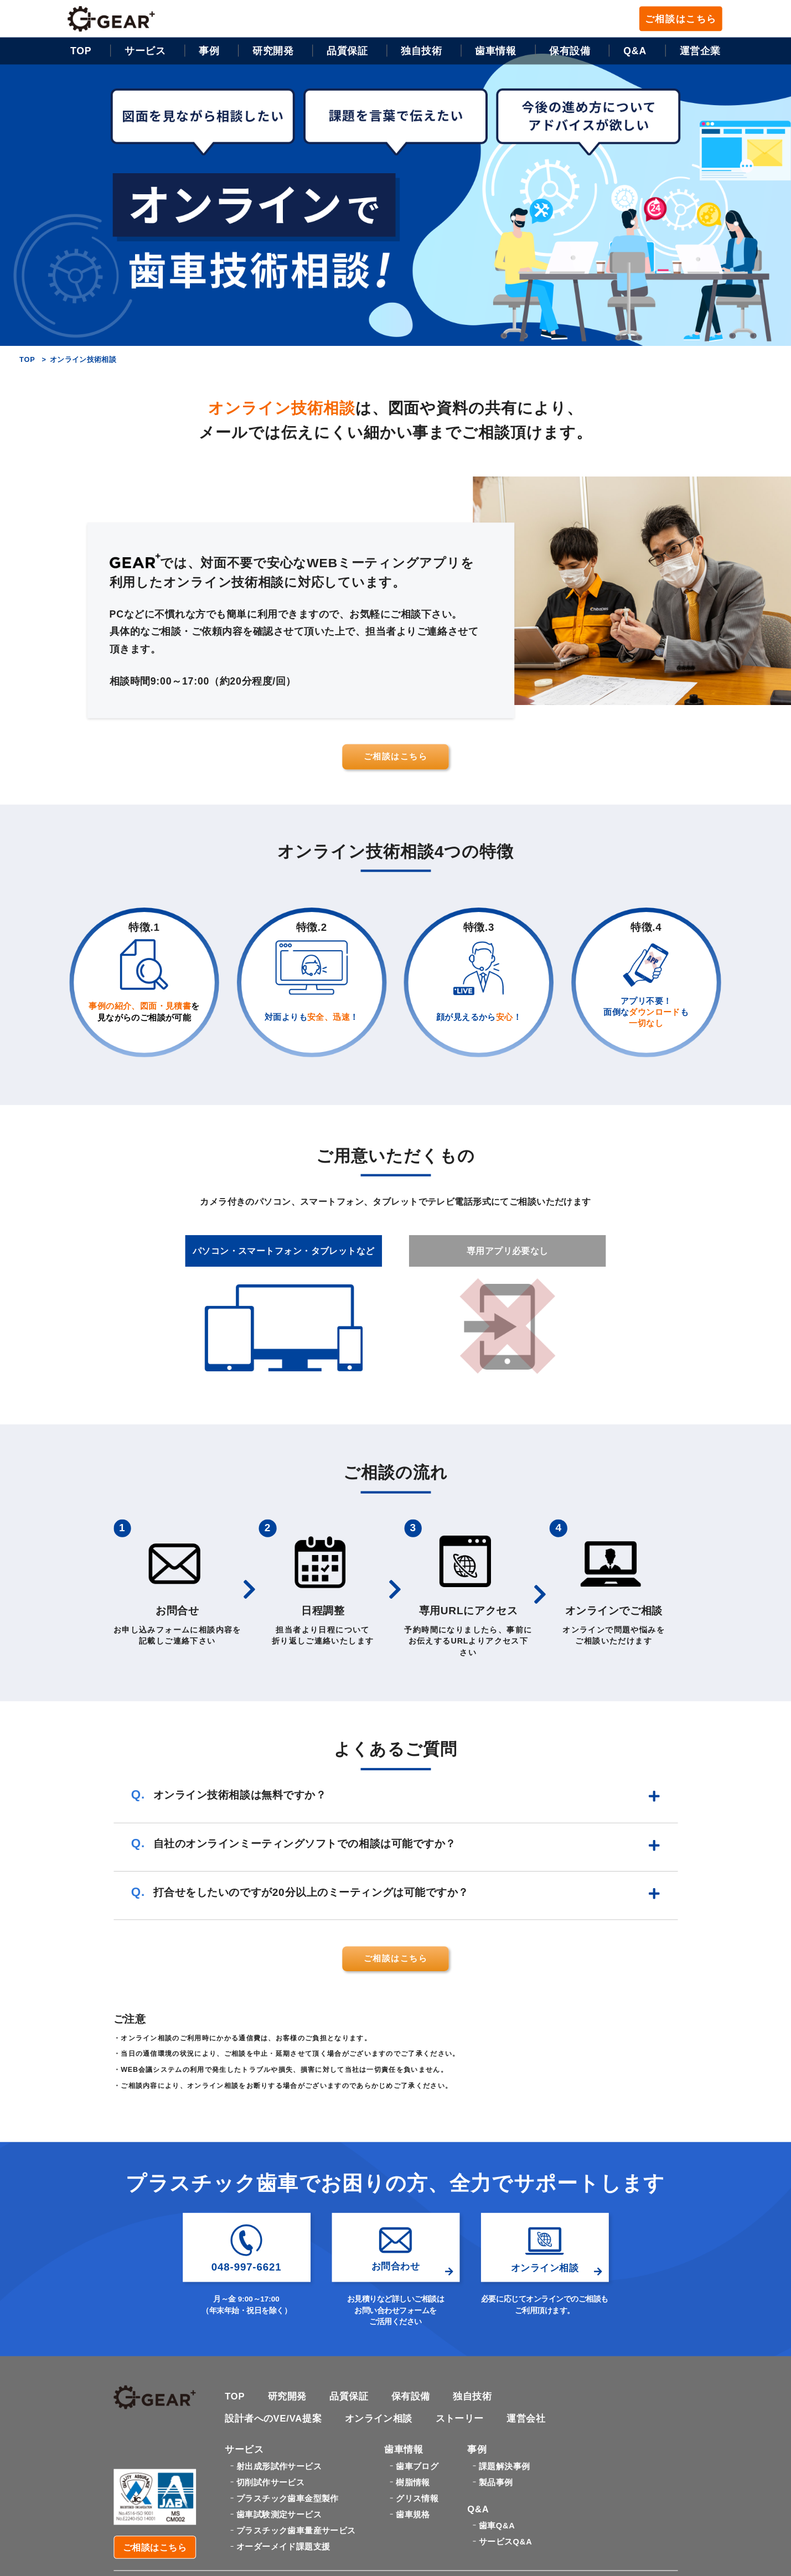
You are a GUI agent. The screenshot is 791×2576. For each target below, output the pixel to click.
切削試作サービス (270, 2484)
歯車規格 (413, 2516)
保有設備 (569, 50)
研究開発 (272, 50)
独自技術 (472, 2397)
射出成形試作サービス (279, 2468)
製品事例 (496, 2484)
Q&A (635, 50)
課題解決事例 (504, 2468)
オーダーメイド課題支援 (283, 2548)
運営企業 (700, 50)
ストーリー (460, 2420)
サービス (145, 50)
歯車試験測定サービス (279, 2516)
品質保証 (347, 50)
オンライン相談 (378, 2420)
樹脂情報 (413, 2484)
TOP (81, 50)
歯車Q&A (497, 2527)
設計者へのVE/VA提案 (273, 2420)
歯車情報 (495, 50)
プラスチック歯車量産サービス (295, 2532)
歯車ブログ (417, 2468)
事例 (209, 50)
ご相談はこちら (681, 19)
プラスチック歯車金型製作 (287, 2500)
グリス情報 (417, 2500)
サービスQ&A (505, 2543)
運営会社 (526, 2420)
